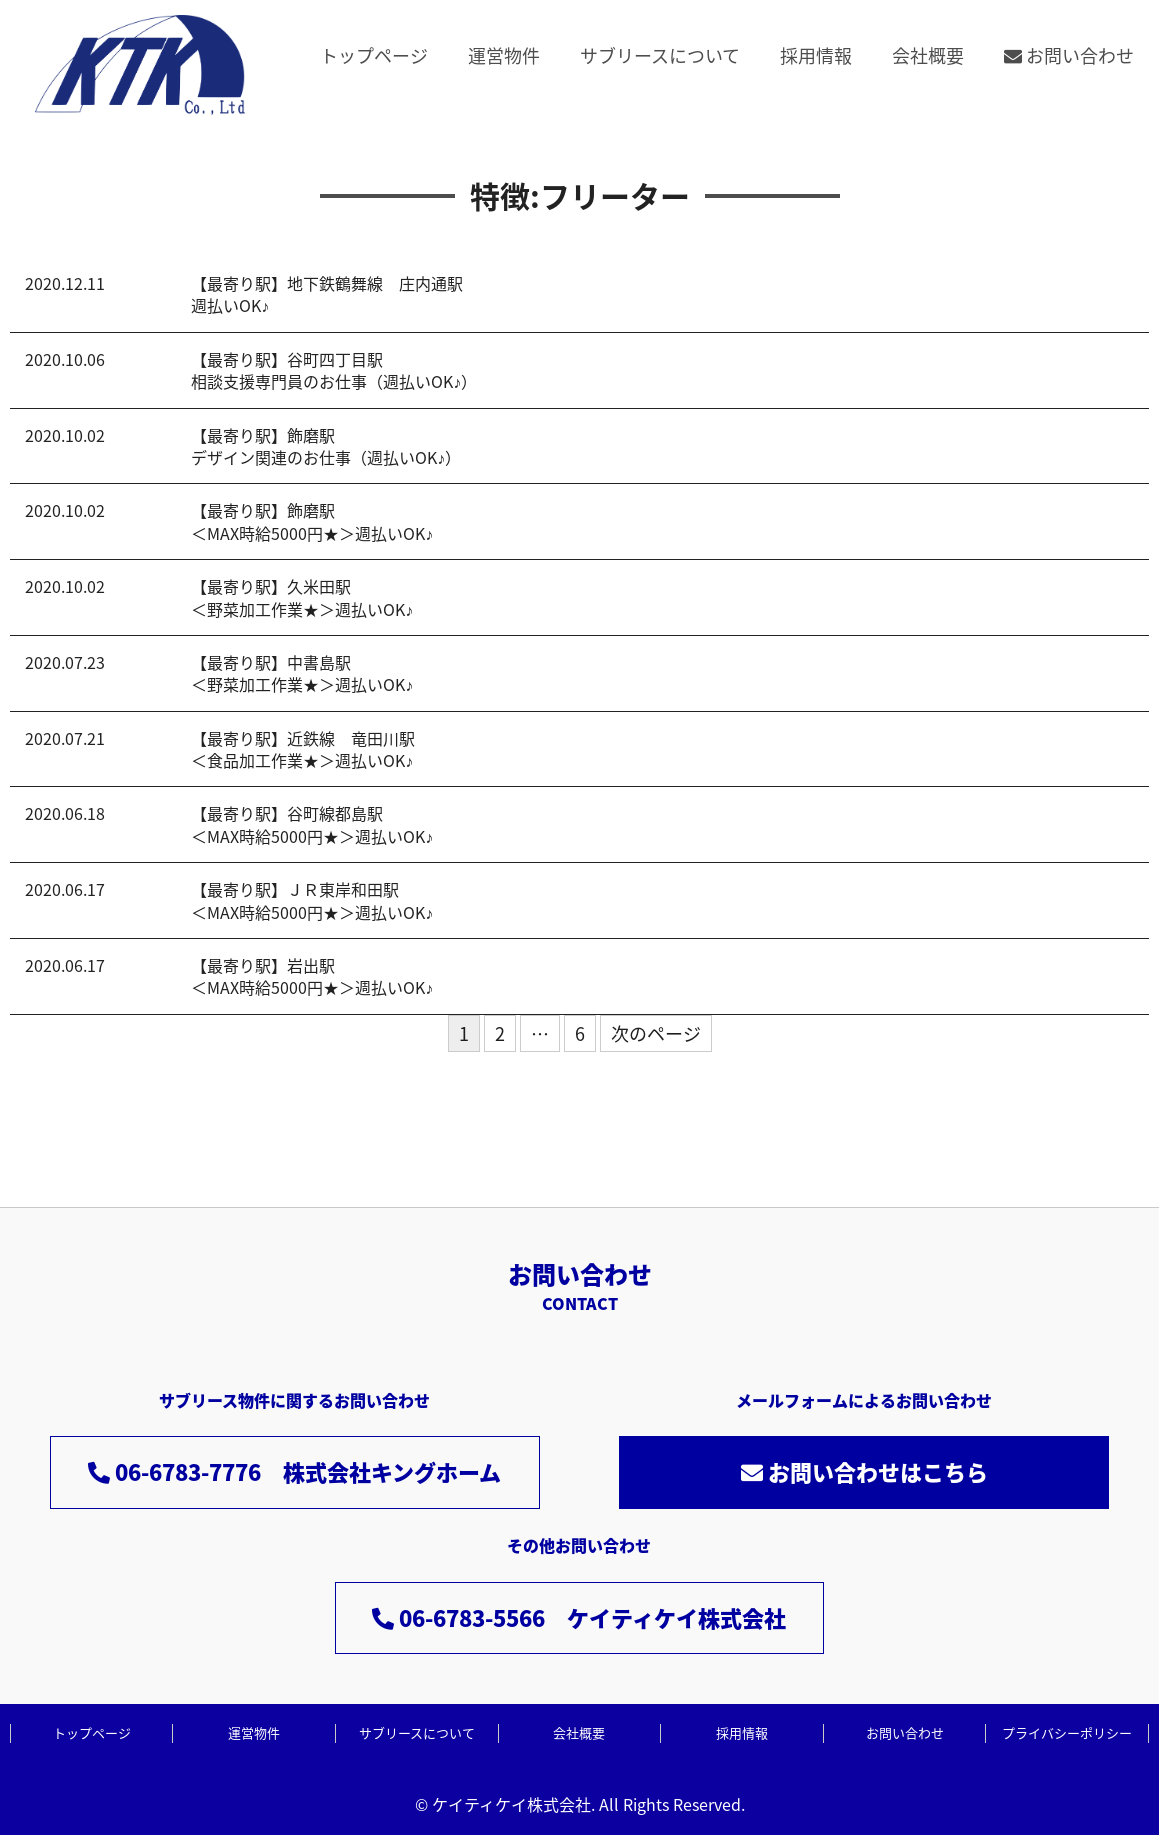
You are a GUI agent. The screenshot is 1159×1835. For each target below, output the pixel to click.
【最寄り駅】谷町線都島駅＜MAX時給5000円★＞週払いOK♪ (312, 824)
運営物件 (504, 55)
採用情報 (816, 55)
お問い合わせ (1069, 55)
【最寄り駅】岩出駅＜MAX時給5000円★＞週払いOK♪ (312, 976)
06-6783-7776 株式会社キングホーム (294, 1471)
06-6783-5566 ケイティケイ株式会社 (579, 1617)
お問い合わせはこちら (864, 1471)
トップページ (374, 55)
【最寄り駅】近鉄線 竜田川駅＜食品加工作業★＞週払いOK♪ (303, 749)
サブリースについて (660, 55)
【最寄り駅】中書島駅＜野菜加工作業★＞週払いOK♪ (302, 673)
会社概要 (928, 55)
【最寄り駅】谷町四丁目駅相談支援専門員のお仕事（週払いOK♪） (334, 370)
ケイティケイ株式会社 (511, 1804)
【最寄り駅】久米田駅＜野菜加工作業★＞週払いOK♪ (302, 597)
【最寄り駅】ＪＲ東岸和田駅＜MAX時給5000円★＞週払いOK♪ (312, 900)
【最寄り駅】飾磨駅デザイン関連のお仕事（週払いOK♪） (326, 446)
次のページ (656, 1033)
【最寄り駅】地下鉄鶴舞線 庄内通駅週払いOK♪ (327, 294)
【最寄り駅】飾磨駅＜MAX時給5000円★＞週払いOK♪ (312, 521)
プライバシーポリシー (1067, 1732)
